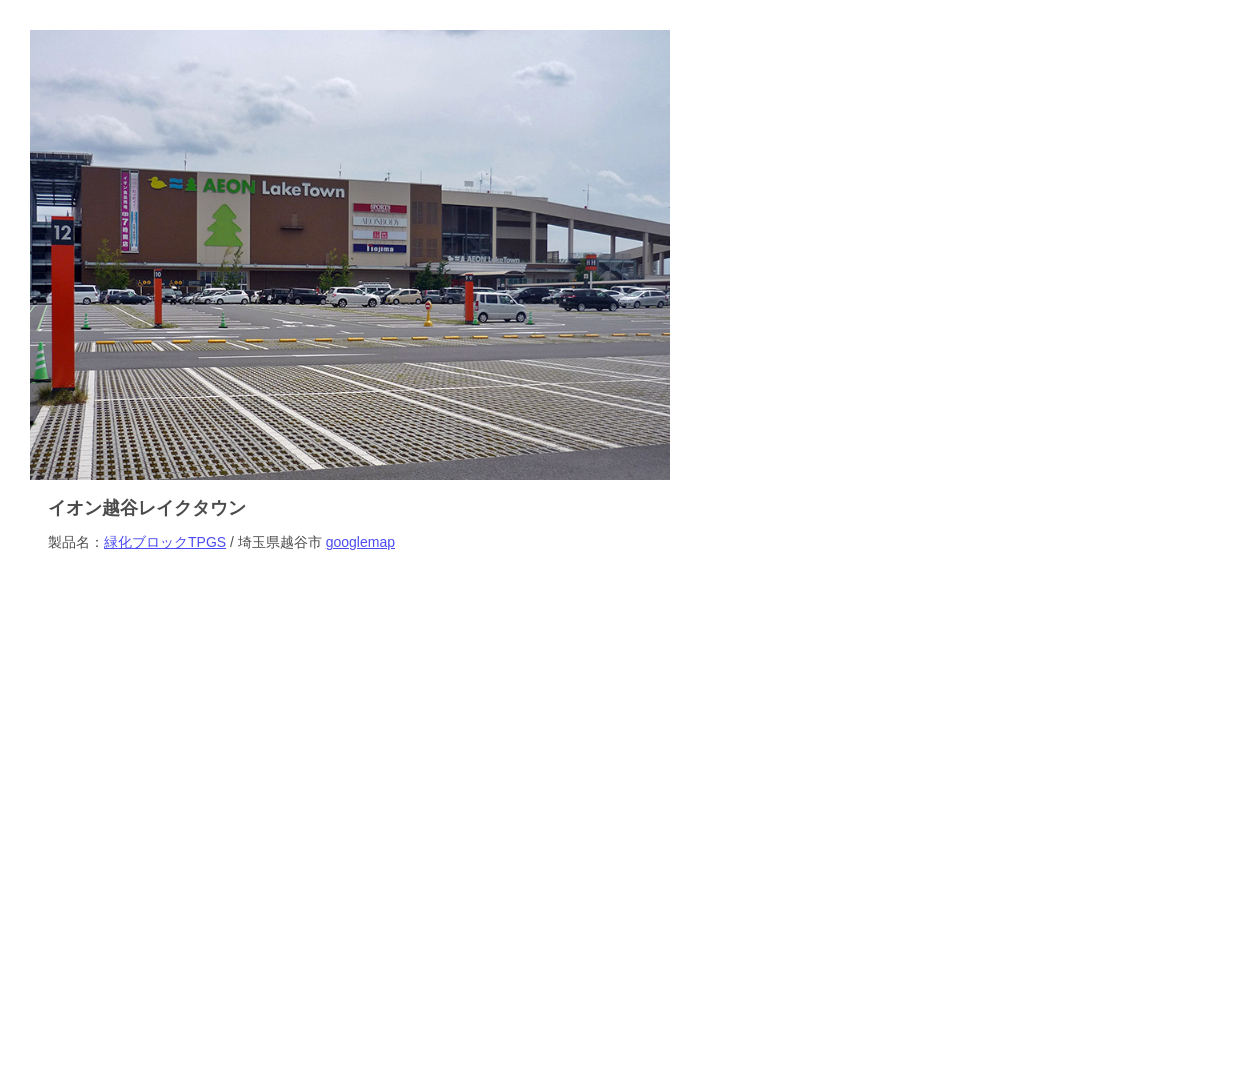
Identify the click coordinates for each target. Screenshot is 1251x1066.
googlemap (360, 542)
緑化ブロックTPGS (165, 542)
